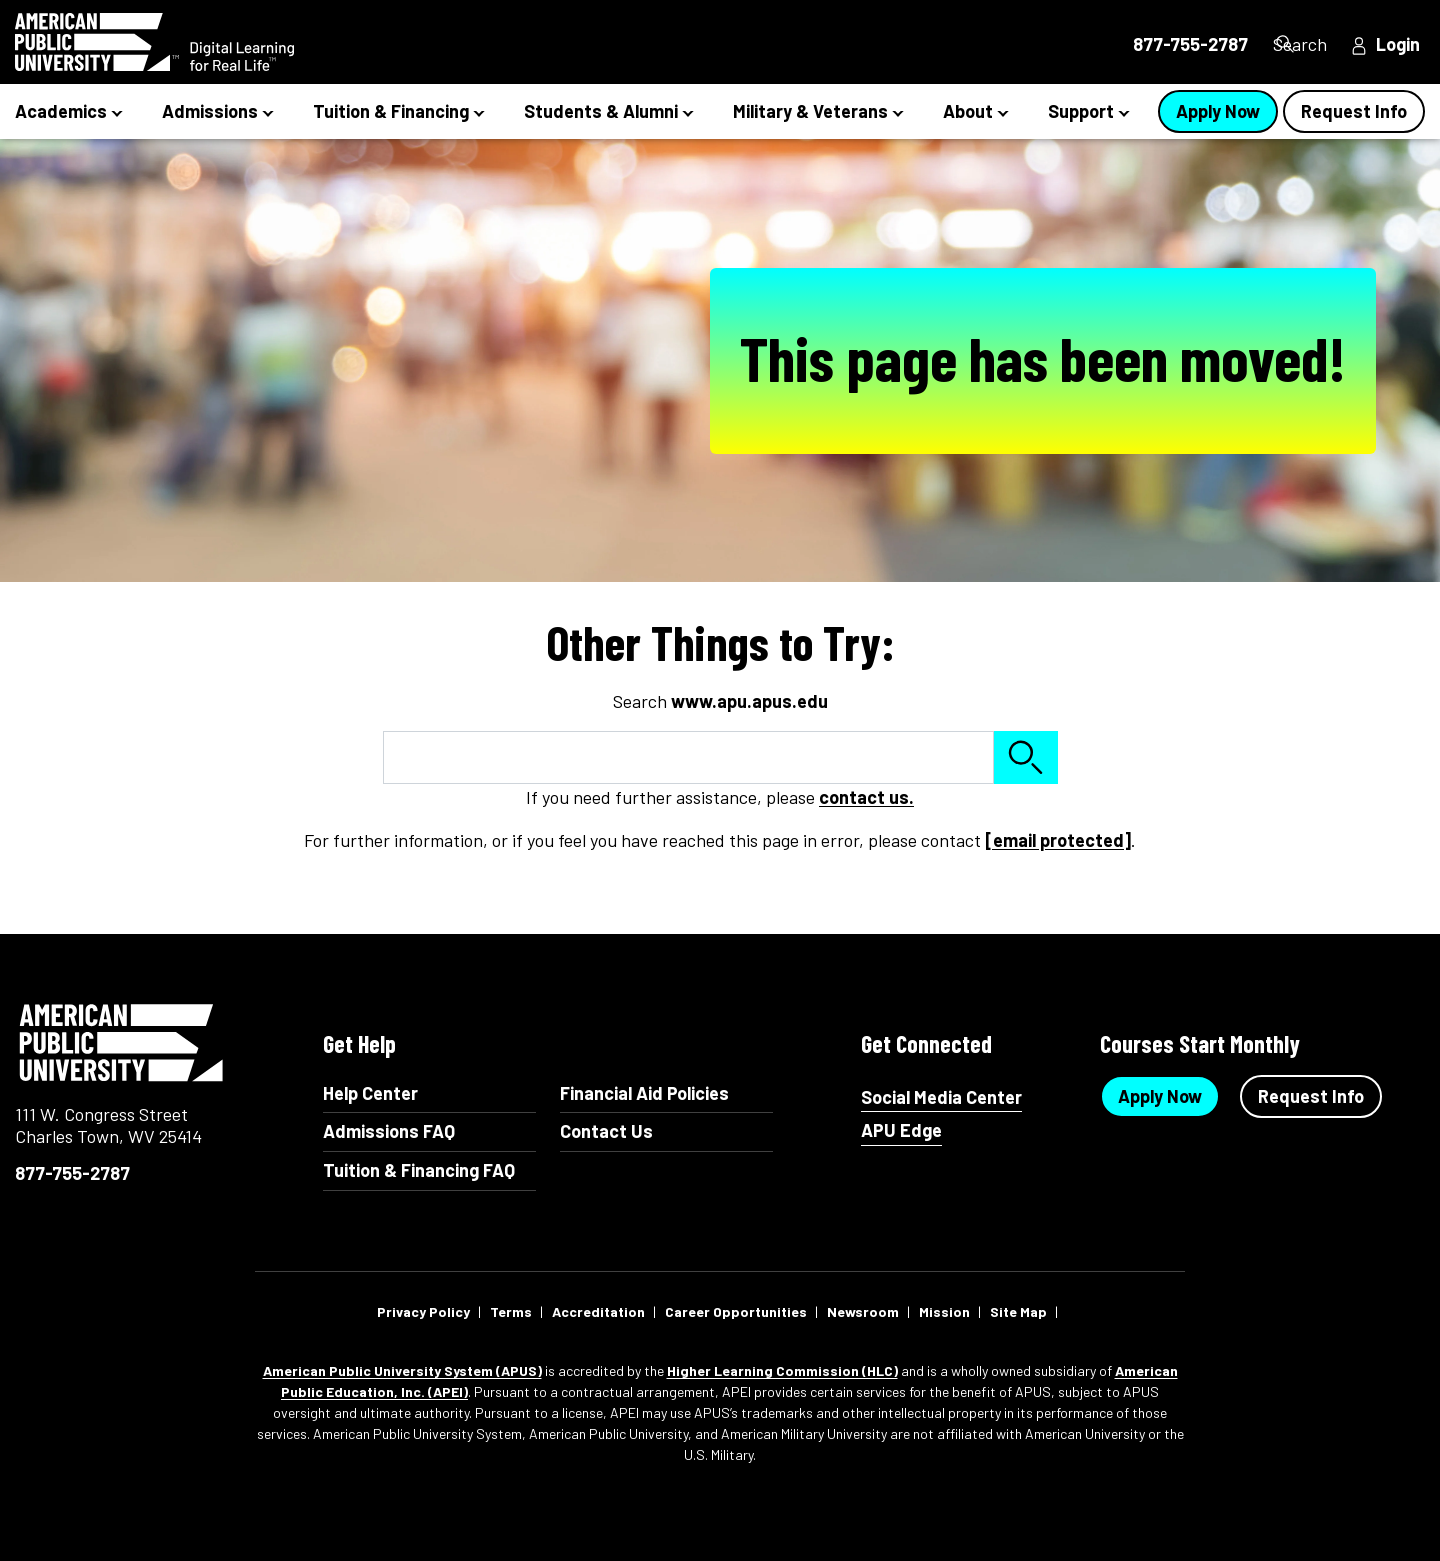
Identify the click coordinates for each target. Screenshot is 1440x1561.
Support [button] (1081, 111)
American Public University (122, 1043)
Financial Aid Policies (644, 1093)
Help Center (370, 1093)
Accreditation (598, 1311)
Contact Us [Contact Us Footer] (606, 1131)
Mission (944, 1311)
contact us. (866, 797)
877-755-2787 (72, 1173)
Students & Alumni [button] (601, 111)
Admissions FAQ (389, 1131)
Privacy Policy (423, 1311)
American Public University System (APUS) (402, 1370)
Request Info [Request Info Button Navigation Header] (1354, 111)
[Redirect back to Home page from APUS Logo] (190, 42)
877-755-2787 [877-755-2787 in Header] (1156, 44)
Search (1295, 44)
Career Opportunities (736, 1311)
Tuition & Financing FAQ (419, 1170)
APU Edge (901, 1130)
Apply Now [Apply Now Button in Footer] (1160, 1096)
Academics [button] (61, 111)
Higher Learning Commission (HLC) (782, 1370)
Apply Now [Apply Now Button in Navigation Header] (1218, 111)
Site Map (1018, 1311)
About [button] (968, 111)
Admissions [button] (210, 111)
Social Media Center (941, 1097)
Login (1398, 44)
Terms (511, 1311)
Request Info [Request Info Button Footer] (1311, 1096)
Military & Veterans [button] (810, 111)
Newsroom (863, 1311)
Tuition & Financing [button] (391, 111)
